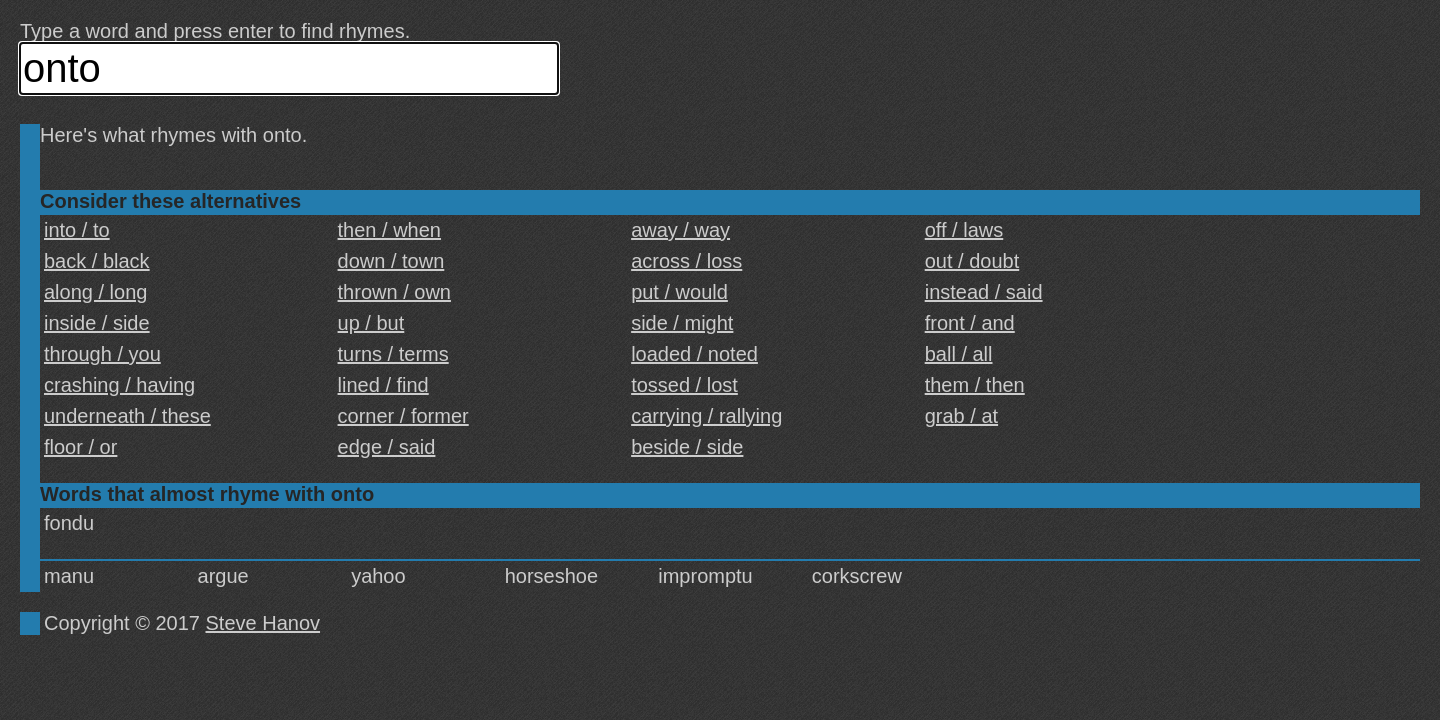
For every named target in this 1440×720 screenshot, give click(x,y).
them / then (975, 385)
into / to (77, 230)
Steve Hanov (263, 623)
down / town (391, 261)
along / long (95, 292)
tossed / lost (684, 385)
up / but (371, 323)
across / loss (686, 261)
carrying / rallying (706, 416)
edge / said (387, 447)
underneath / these (127, 416)
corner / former (403, 416)
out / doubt (972, 261)
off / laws (964, 230)
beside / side (687, 447)
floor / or (80, 447)
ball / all (959, 354)
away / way (680, 230)
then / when (389, 230)
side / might (682, 323)
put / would (679, 292)
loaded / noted (694, 354)
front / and (970, 323)
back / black (97, 261)
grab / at (961, 416)
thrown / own (394, 292)
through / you (102, 354)
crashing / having (119, 385)
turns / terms (393, 354)
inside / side (97, 323)
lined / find (383, 385)
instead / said (984, 292)
